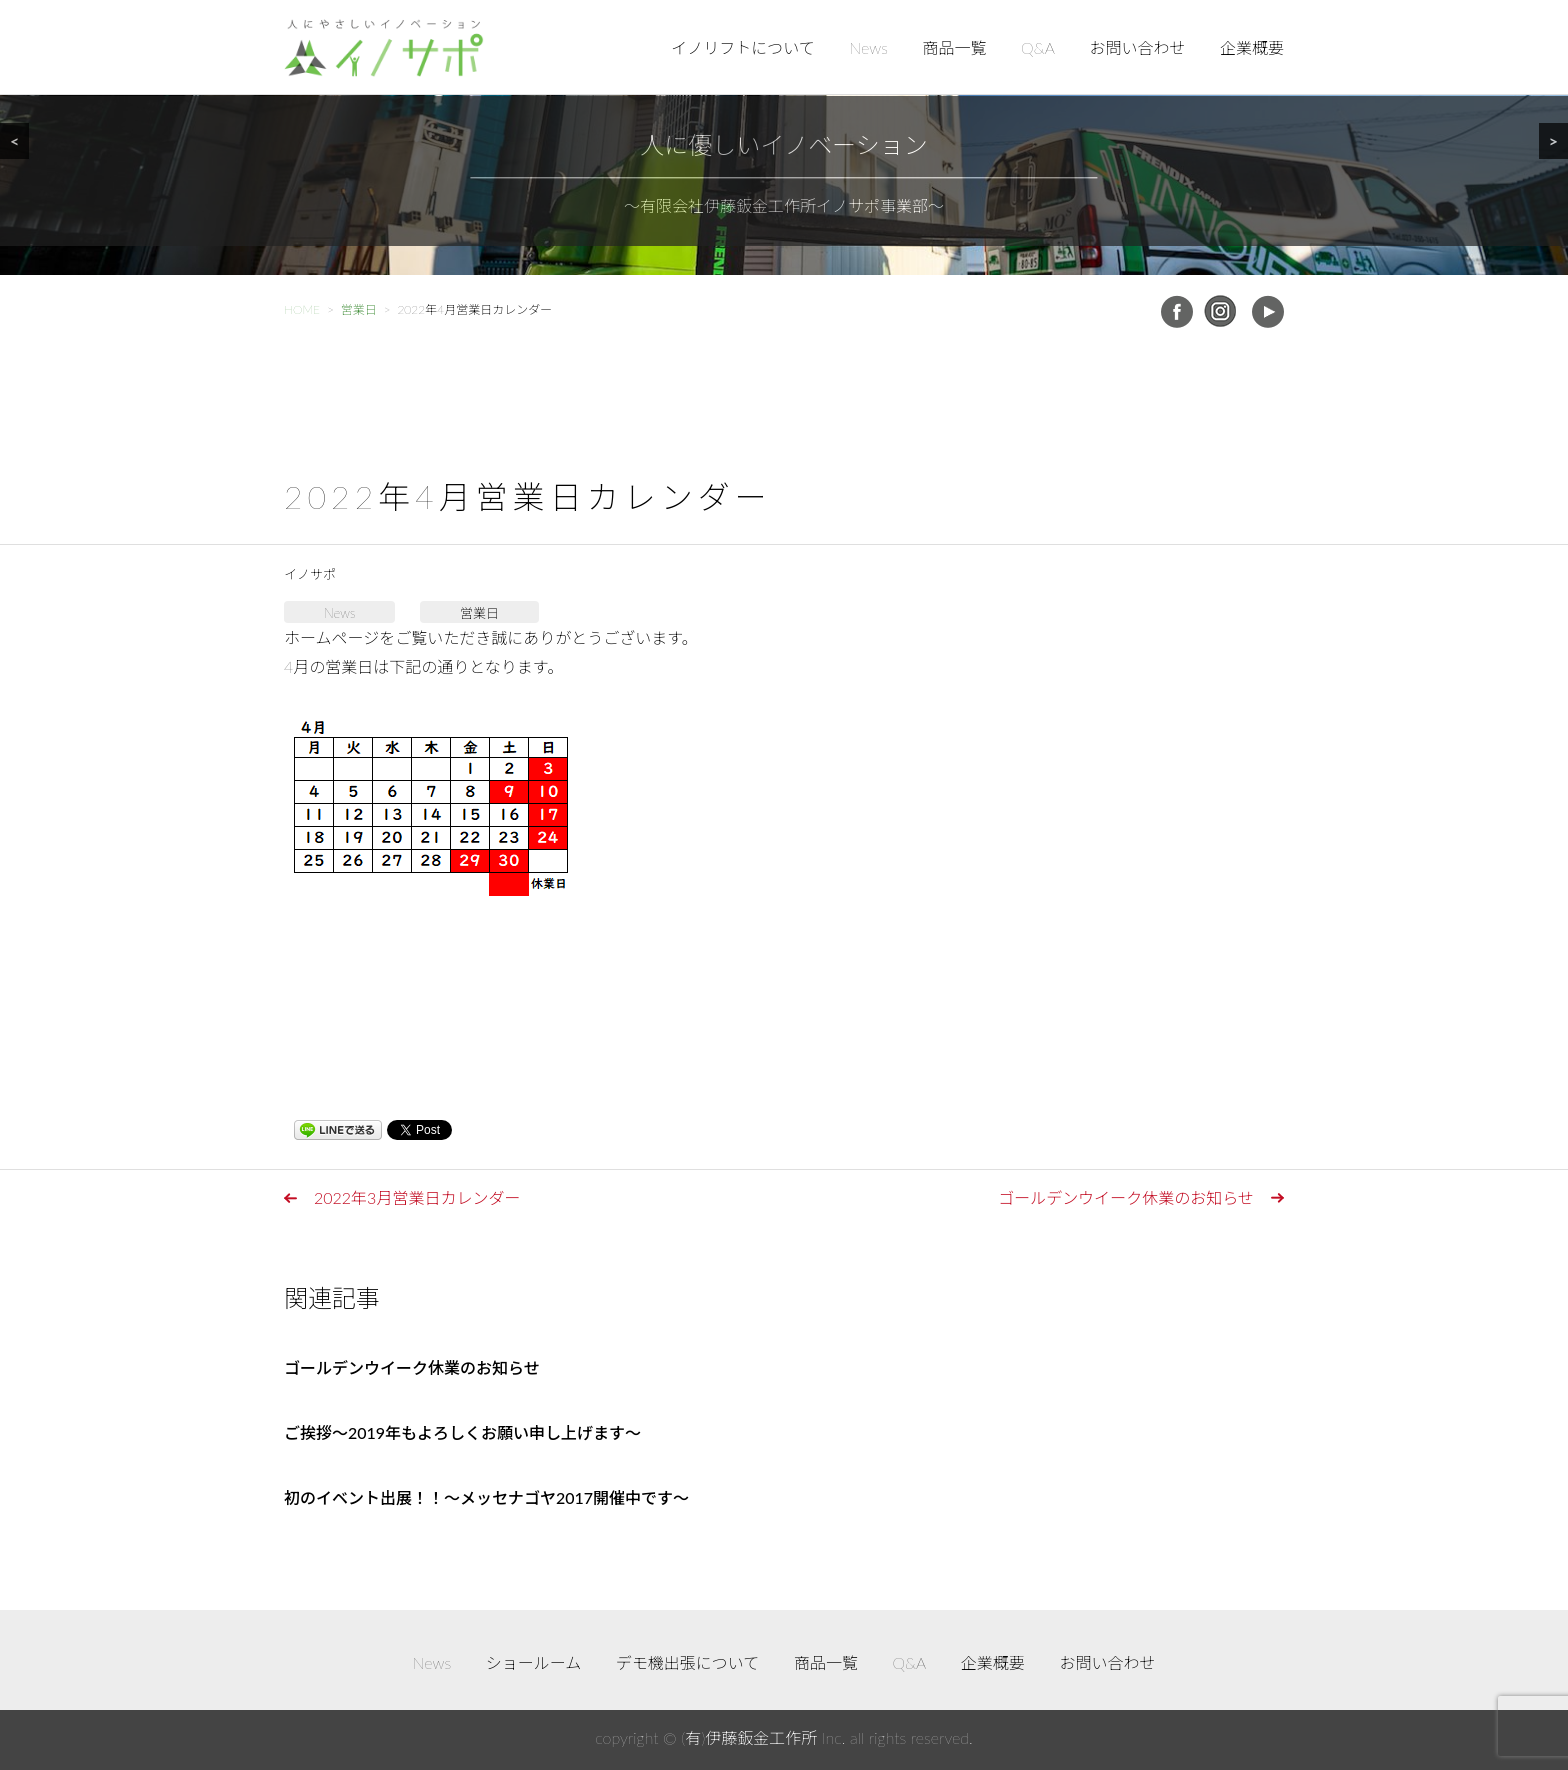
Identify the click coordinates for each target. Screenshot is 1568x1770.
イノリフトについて (743, 47)
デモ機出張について (688, 1662)
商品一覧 (955, 47)
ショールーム (534, 1662)
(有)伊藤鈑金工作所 (749, 1737)
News (868, 47)
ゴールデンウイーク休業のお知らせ (1126, 1197)
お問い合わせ (1137, 47)
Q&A (1038, 47)
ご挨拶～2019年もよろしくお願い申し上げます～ (462, 1432)
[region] (784, 137)
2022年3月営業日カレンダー (417, 1197)
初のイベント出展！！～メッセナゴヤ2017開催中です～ (486, 1497)
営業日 (479, 613)
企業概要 (1252, 47)
